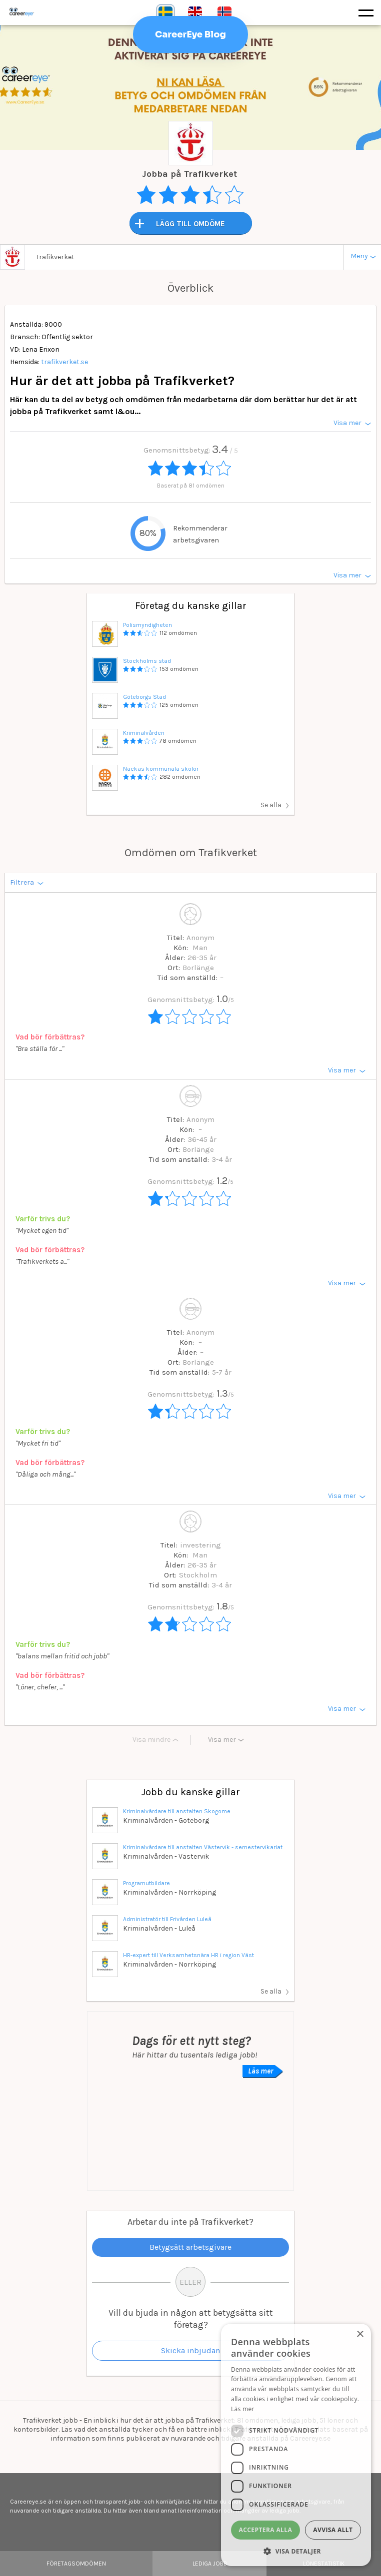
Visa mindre (151, 1739)
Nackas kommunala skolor (160, 768)
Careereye (43, 11)
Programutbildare (146, 1883)
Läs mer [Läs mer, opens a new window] (242, 2409)
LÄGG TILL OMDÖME (190, 223)
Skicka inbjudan (190, 2350)
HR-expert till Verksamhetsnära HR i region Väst (188, 1955)
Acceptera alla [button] (265, 2530)
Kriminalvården (143, 732)
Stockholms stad (147, 660)
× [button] (360, 2334)
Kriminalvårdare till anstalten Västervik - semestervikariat (202, 1847)
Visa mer (222, 1739)
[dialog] (296, 2445)
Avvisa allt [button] (332, 2530)
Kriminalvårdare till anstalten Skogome (176, 1811)
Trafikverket (55, 257)
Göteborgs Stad (144, 696)
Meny (359, 256)
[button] (296, 2551)
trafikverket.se (64, 362)
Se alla (271, 805)
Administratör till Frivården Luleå (167, 1919)
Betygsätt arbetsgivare (191, 2247)
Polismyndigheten (147, 624)
